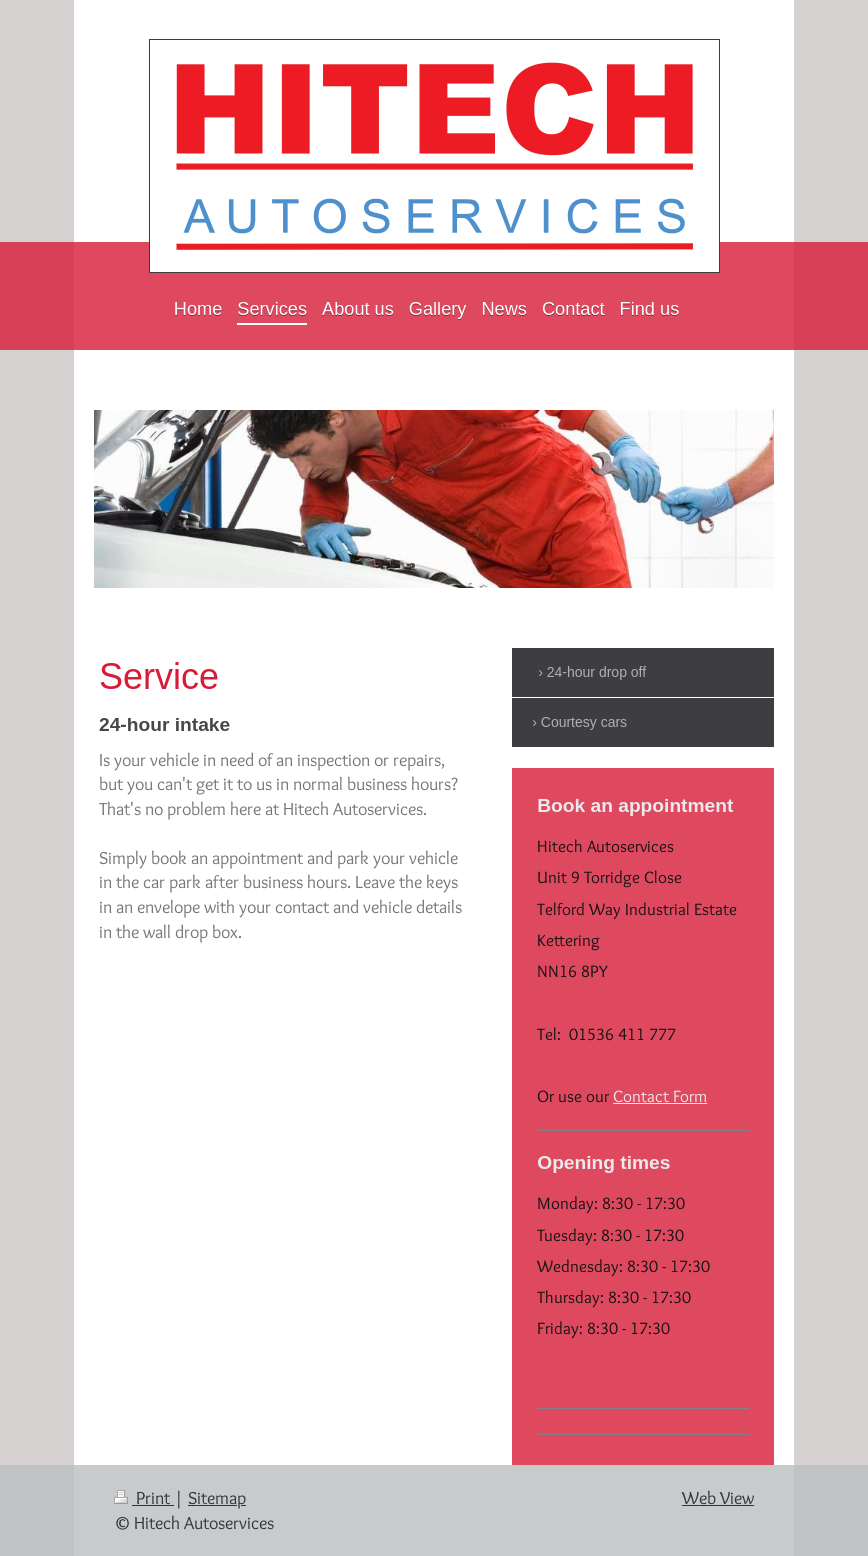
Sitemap (217, 1497)
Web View (718, 1497)
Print (144, 1497)
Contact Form (660, 1096)
